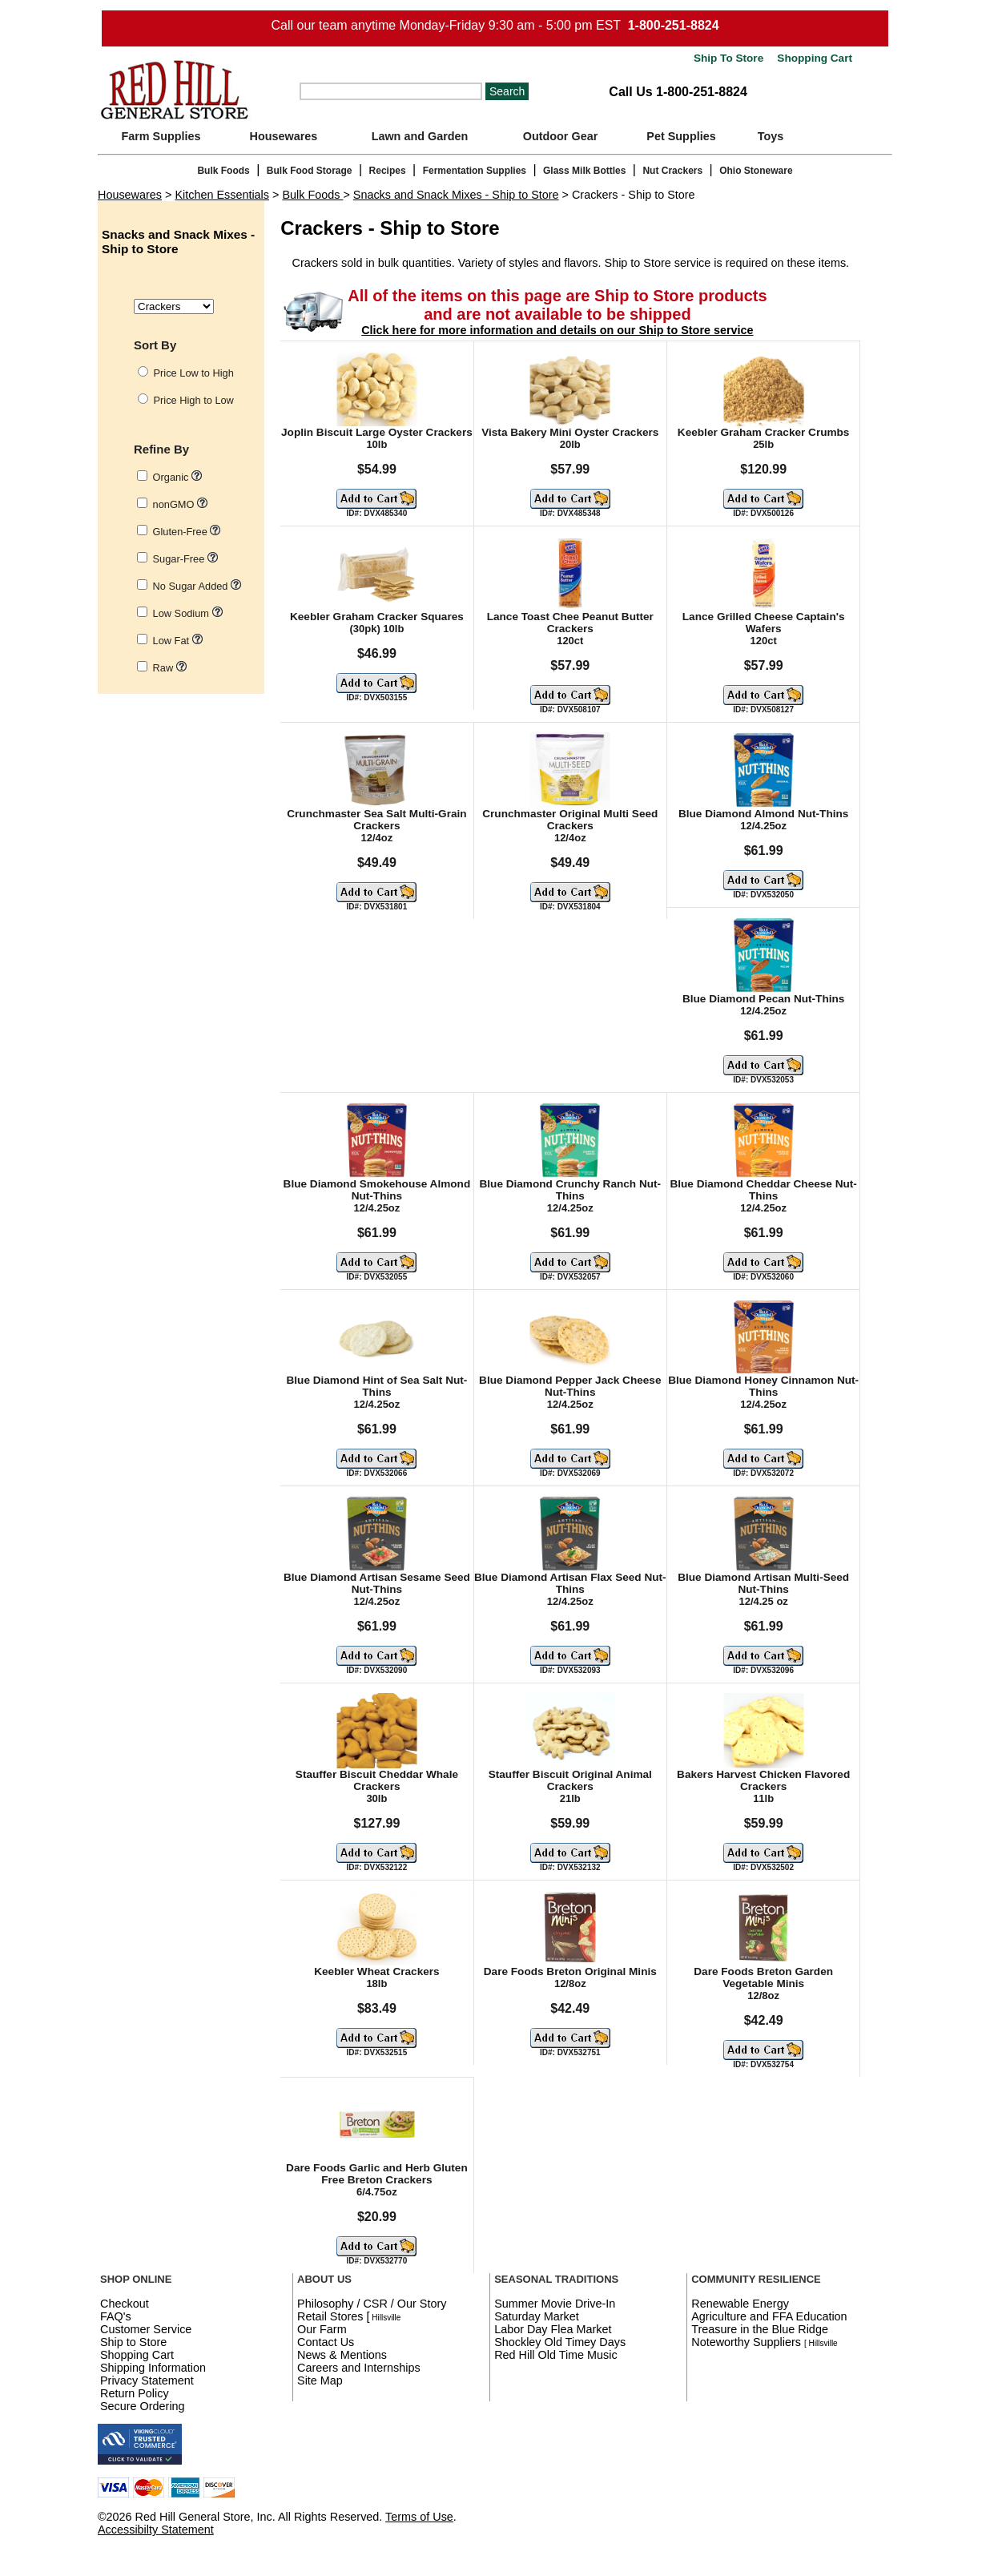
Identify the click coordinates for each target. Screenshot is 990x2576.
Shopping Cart (813, 58)
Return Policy (134, 2393)
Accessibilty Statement (156, 2529)
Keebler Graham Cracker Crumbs (764, 432)
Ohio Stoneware (755, 170)
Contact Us (325, 2342)
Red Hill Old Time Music (556, 2354)
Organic (177, 477)
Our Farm (322, 2329)
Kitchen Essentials (222, 194)
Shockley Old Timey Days (560, 2342)
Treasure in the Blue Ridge (759, 2329)
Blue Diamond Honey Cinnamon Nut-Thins (763, 1386)
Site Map (320, 2380)
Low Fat (178, 641)
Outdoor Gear (560, 136)
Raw (170, 668)
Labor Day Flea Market (552, 2329)
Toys (771, 136)
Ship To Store (728, 58)
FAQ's (115, 2316)
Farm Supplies (160, 136)
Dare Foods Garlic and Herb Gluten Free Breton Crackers (377, 2174)
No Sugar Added (197, 586)
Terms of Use (419, 2516)
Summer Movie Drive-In (554, 2303)
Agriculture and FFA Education (769, 2316)
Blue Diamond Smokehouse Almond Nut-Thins (377, 1190)
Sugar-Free (185, 559)
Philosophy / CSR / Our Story (371, 2303)
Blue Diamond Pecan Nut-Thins (763, 999)
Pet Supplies (680, 136)
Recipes (387, 170)
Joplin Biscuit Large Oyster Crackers (377, 432)
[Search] (391, 91)
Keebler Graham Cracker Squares (377, 617)
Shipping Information (153, 2367)
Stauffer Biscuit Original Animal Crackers (570, 1780)
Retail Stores (330, 2316)
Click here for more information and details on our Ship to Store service (557, 330)
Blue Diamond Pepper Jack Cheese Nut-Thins (570, 1386)
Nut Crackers (672, 170)
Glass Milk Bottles (584, 170)
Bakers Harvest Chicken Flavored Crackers (763, 1780)
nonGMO (180, 504)
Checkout (124, 2303)
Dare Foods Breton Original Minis (570, 1971)
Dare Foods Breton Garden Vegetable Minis (763, 1977)
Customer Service (145, 2329)
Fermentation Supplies (474, 170)
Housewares (284, 136)
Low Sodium (188, 613)
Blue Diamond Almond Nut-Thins (763, 814)
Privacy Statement (147, 2380)
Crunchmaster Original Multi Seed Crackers (570, 820)
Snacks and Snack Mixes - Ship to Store (456, 194)
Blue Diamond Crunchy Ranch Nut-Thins (570, 1190)
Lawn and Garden (420, 136)
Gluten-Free (187, 532)
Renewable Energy (740, 2303)
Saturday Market (536, 2316)
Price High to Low (194, 400)
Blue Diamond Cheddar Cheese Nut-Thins (763, 1190)
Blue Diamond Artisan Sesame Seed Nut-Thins (377, 1583)
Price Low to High (194, 373)
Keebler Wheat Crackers (376, 1971)
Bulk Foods (223, 170)
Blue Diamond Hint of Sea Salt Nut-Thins (376, 1386)
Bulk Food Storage (309, 170)
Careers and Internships (359, 2367)
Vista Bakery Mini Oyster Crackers (569, 432)
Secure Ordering (142, 2406)
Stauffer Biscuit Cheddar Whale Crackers (377, 1780)
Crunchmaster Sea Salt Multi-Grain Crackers (376, 820)
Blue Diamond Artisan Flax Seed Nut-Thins (570, 1583)
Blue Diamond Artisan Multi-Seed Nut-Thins (763, 1583)
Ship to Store (133, 2342)
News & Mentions (342, 2354)
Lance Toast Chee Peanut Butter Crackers (570, 623)
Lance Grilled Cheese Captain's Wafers (763, 623)
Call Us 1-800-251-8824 (678, 92)
